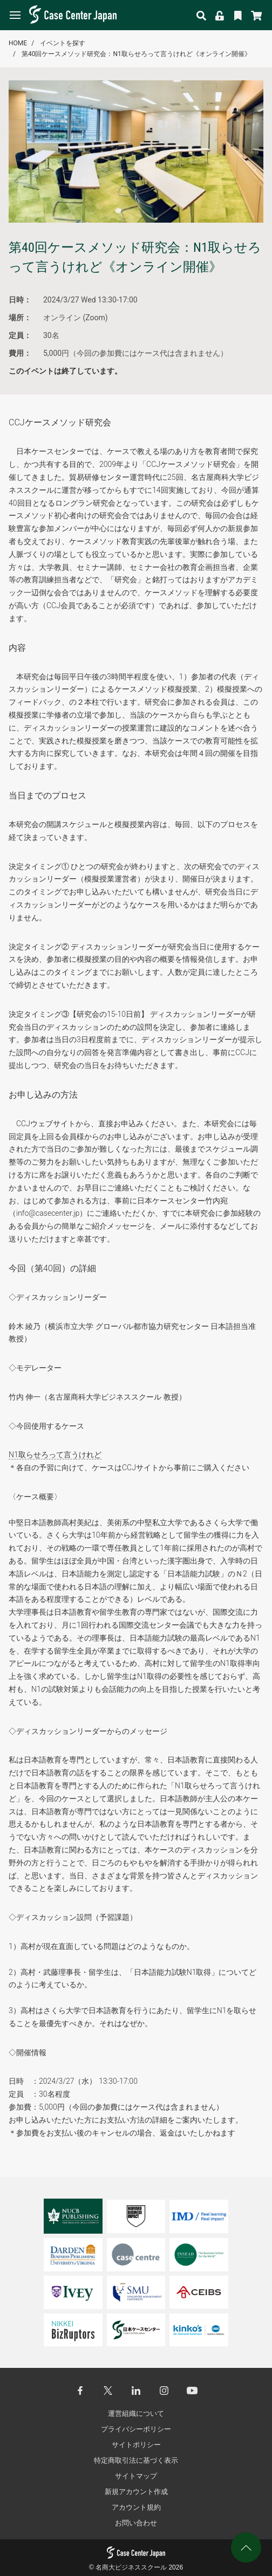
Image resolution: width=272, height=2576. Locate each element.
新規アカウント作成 (136, 2492)
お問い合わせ (136, 2523)
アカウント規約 (136, 2507)
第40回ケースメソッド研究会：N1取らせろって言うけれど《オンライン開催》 (136, 54)
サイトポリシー (136, 2445)
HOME (18, 43)
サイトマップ (136, 2476)
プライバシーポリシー (136, 2429)
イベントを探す (62, 43)
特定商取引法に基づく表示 (136, 2460)
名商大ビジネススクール (131, 2567)
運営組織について (136, 2413)
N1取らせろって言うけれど (55, 1454)
